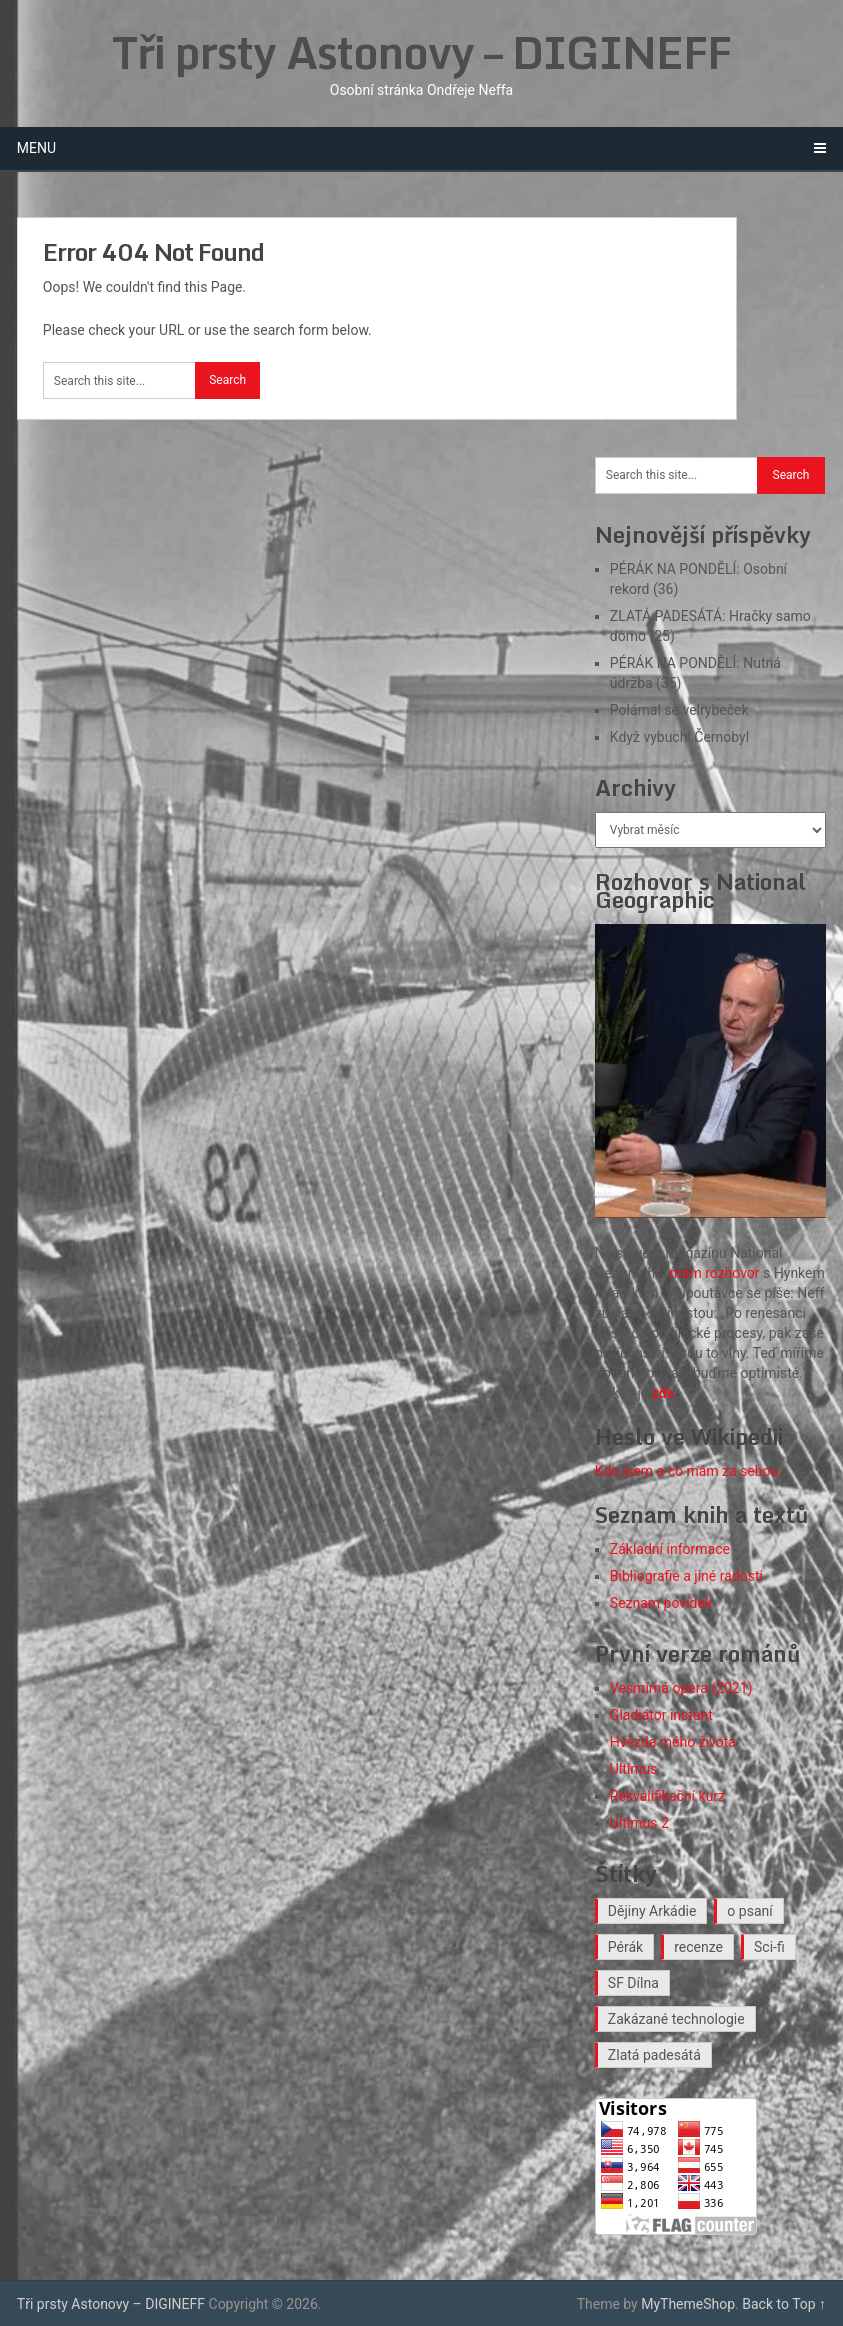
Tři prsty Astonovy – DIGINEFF (421, 52)
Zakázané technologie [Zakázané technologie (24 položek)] (676, 2019)
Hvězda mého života (673, 1742)
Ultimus (634, 1769)
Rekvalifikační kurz (667, 1796)
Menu (36, 148)
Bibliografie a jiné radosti (686, 1576)
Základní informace (670, 1549)
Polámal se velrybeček (679, 710)
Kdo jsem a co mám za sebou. (688, 1471)
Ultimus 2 (639, 1823)
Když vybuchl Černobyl (679, 737)
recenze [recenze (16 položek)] (698, 1947)
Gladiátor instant (661, 1715)
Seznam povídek (661, 1603)
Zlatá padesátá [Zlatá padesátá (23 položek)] (654, 2055)
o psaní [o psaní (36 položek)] (749, 1911)
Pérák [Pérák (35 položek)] (625, 1947)
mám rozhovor (715, 1273)
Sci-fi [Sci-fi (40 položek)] (769, 1947)
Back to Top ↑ (784, 2304)
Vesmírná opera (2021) (681, 1688)
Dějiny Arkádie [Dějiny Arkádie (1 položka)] (652, 1911)
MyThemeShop (688, 2304)
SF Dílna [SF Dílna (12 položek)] (633, 1983)
